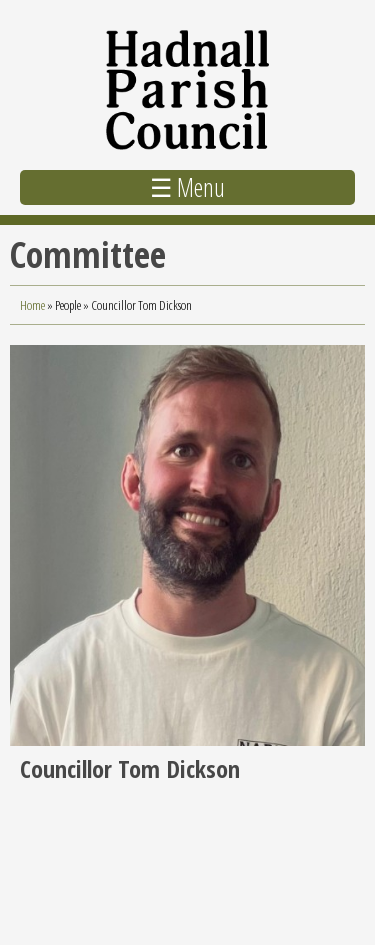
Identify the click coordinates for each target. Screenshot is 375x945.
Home (32, 305)
